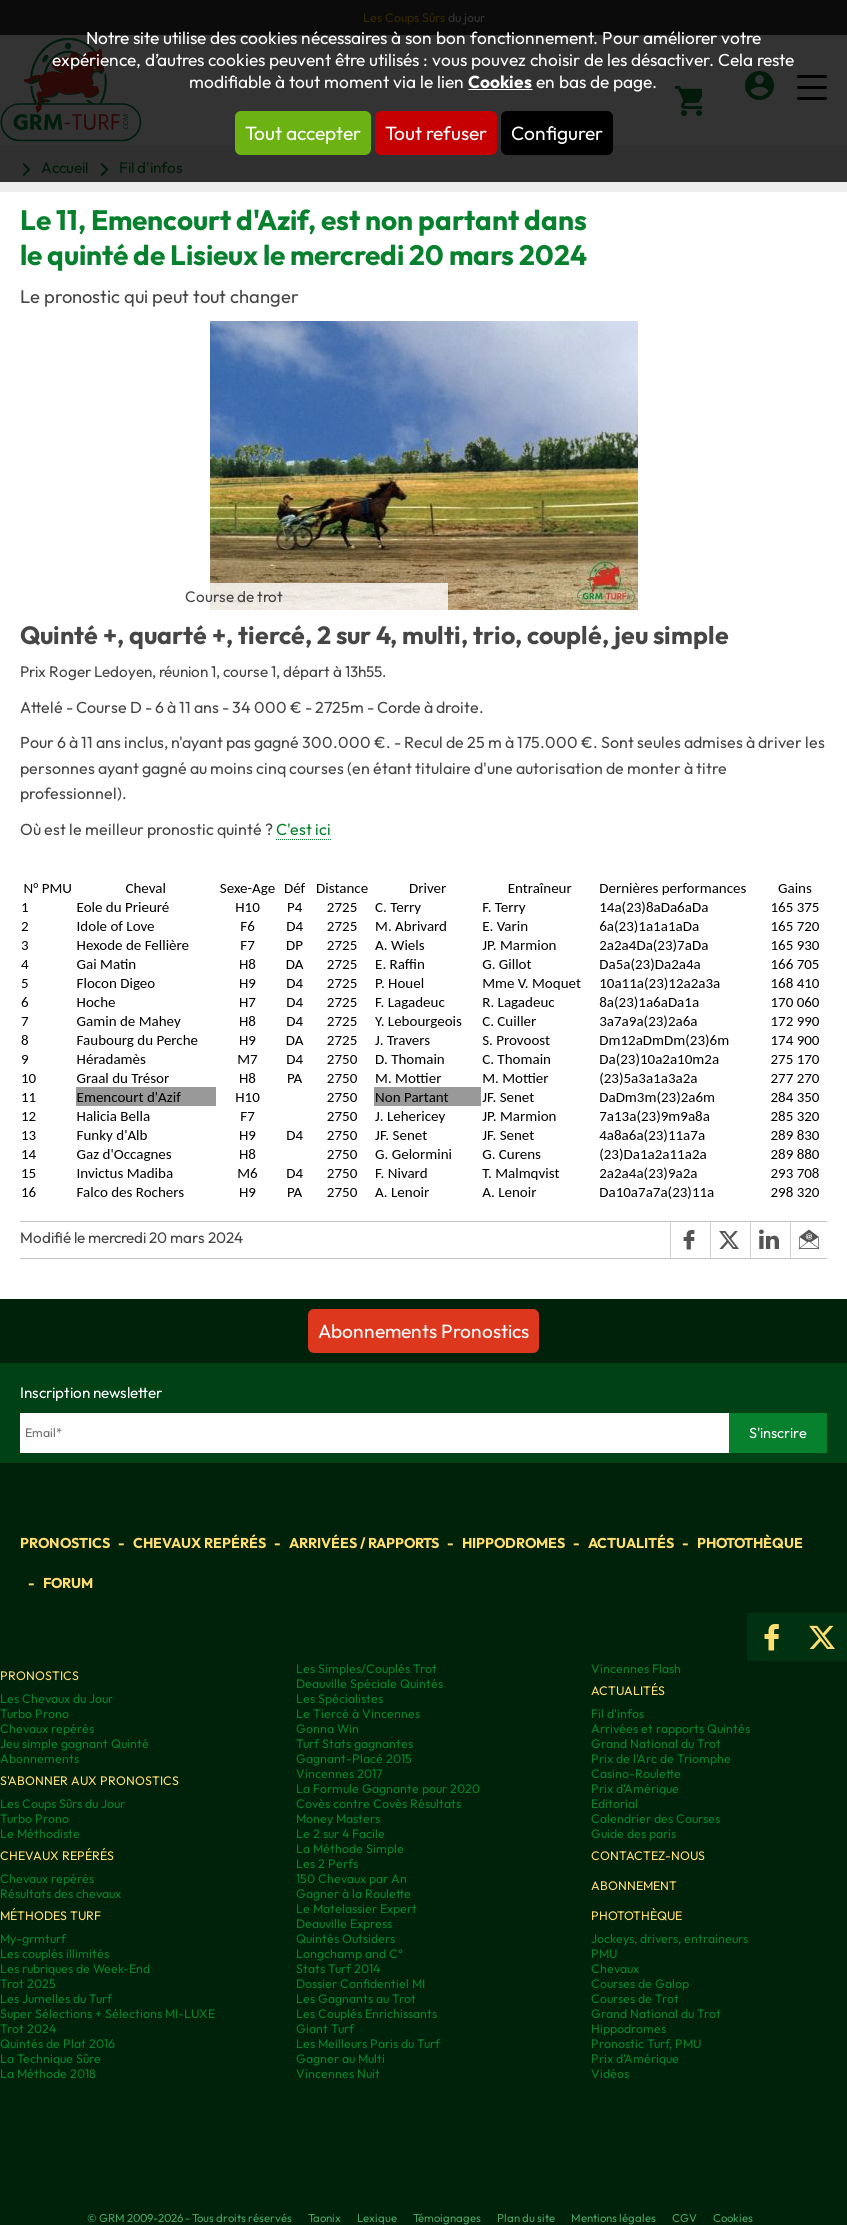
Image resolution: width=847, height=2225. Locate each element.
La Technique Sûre (50, 2058)
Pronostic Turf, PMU (646, 2043)
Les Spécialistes (339, 1698)
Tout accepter (303, 133)
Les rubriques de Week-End (75, 1968)
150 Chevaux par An (351, 1878)
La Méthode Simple (350, 1848)
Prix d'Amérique (635, 1788)
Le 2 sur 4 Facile (340, 1833)
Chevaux (615, 1968)
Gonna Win (327, 1728)
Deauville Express (344, 1923)
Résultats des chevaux (60, 1893)
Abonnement (634, 1885)
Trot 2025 (28, 1983)
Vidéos (610, 2073)
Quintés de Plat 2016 (57, 2043)
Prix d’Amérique (635, 2058)
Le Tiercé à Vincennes (358, 1713)
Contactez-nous (648, 1855)
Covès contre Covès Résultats (378, 1803)
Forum (68, 1583)
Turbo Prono (34, 1713)
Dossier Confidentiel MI (360, 1983)
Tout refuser (436, 133)
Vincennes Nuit (338, 2073)
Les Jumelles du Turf (56, 1998)
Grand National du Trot (656, 1743)
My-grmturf (33, 1938)
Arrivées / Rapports (364, 1543)
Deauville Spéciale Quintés (369, 1683)
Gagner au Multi (340, 2058)
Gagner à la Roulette (353, 1893)
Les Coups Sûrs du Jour (62, 1803)
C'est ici (303, 829)
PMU (604, 1953)
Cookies (500, 82)
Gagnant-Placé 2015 (354, 1758)
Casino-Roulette (636, 1773)
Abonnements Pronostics (423, 1331)
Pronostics (65, 1543)
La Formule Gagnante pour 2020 (388, 1788)
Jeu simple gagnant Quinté (74, 1743)
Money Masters (338, 1818)
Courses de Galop (640, 1983)
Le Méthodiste (40, 1833)
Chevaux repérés (199, 1543)
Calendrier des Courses (655, 1818)
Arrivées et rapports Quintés (670, 1728)
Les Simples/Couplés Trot (366, 1668)
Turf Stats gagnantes (354, 1743)
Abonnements (39, 1758)
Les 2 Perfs (327, 1863)
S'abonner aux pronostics (89, 1780)
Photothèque (750, 1543)
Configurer (557, 133)
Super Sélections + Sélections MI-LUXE (107, 2013)
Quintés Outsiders (345, 1938)
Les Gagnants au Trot (356, 1998)
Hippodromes (513, 1543)
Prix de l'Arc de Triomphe (661, 1758)
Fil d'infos (617, 1713)
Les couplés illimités (54, 1953)
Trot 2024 (28, 2028)
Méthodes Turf (50, 1915)
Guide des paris (633, 1833)
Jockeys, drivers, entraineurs (669, 1938)
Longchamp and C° (349, 1953)
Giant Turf (325, 2028)
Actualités (631, 1543)
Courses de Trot (635, 1998)
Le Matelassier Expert (356, 1908)
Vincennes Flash (636, 1668)
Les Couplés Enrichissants (366, 2013)
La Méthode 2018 (48, 2073)
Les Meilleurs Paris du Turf (368, 2043)
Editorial (614, 1803)
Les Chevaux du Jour (56, 1698)
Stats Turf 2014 (338, 1968)
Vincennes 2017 (339, 1773)
